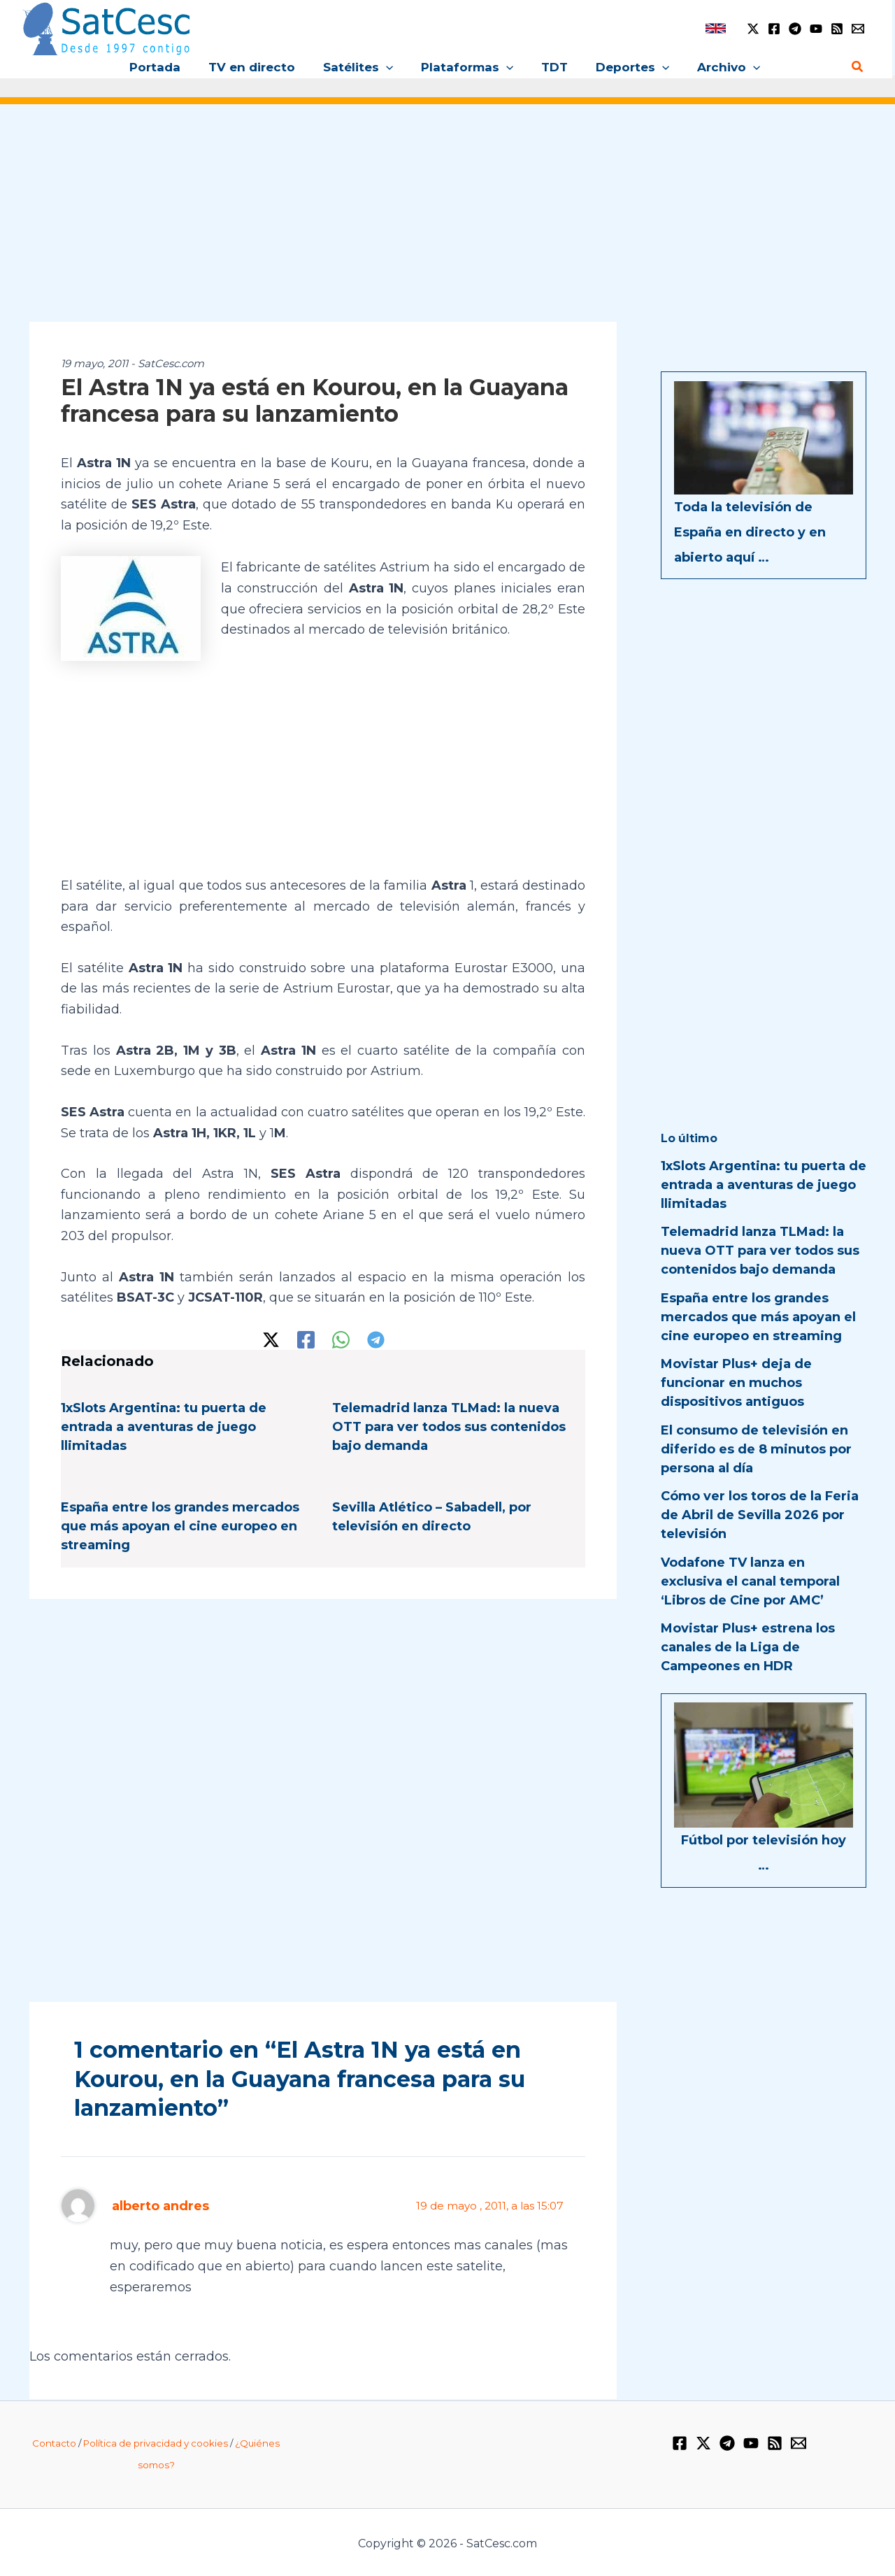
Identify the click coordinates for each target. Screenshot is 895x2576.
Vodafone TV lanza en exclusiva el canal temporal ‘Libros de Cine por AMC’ (750, 1581)
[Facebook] (774, 28)
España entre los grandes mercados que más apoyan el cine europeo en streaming (180, 1524)
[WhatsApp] (341, 1338)
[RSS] (837, 28)
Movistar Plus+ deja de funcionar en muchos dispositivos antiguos (736, 1382)
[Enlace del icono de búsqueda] (858, 67)
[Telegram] (795, 28)
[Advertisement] (447, 222)
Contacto (54, 2441)
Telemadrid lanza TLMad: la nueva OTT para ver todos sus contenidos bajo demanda (449, 1425)
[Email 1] (858, 28)
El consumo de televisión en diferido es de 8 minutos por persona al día (756, 1449)
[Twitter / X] (753, 28)
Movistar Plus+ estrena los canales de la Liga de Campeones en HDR (748, 1647)
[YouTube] (816, 28)
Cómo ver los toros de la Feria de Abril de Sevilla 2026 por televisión (760, 1515)
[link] (716, 28)
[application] (390, 67)
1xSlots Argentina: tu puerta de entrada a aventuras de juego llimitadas (163, 1425)
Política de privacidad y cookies (155, 2441)
